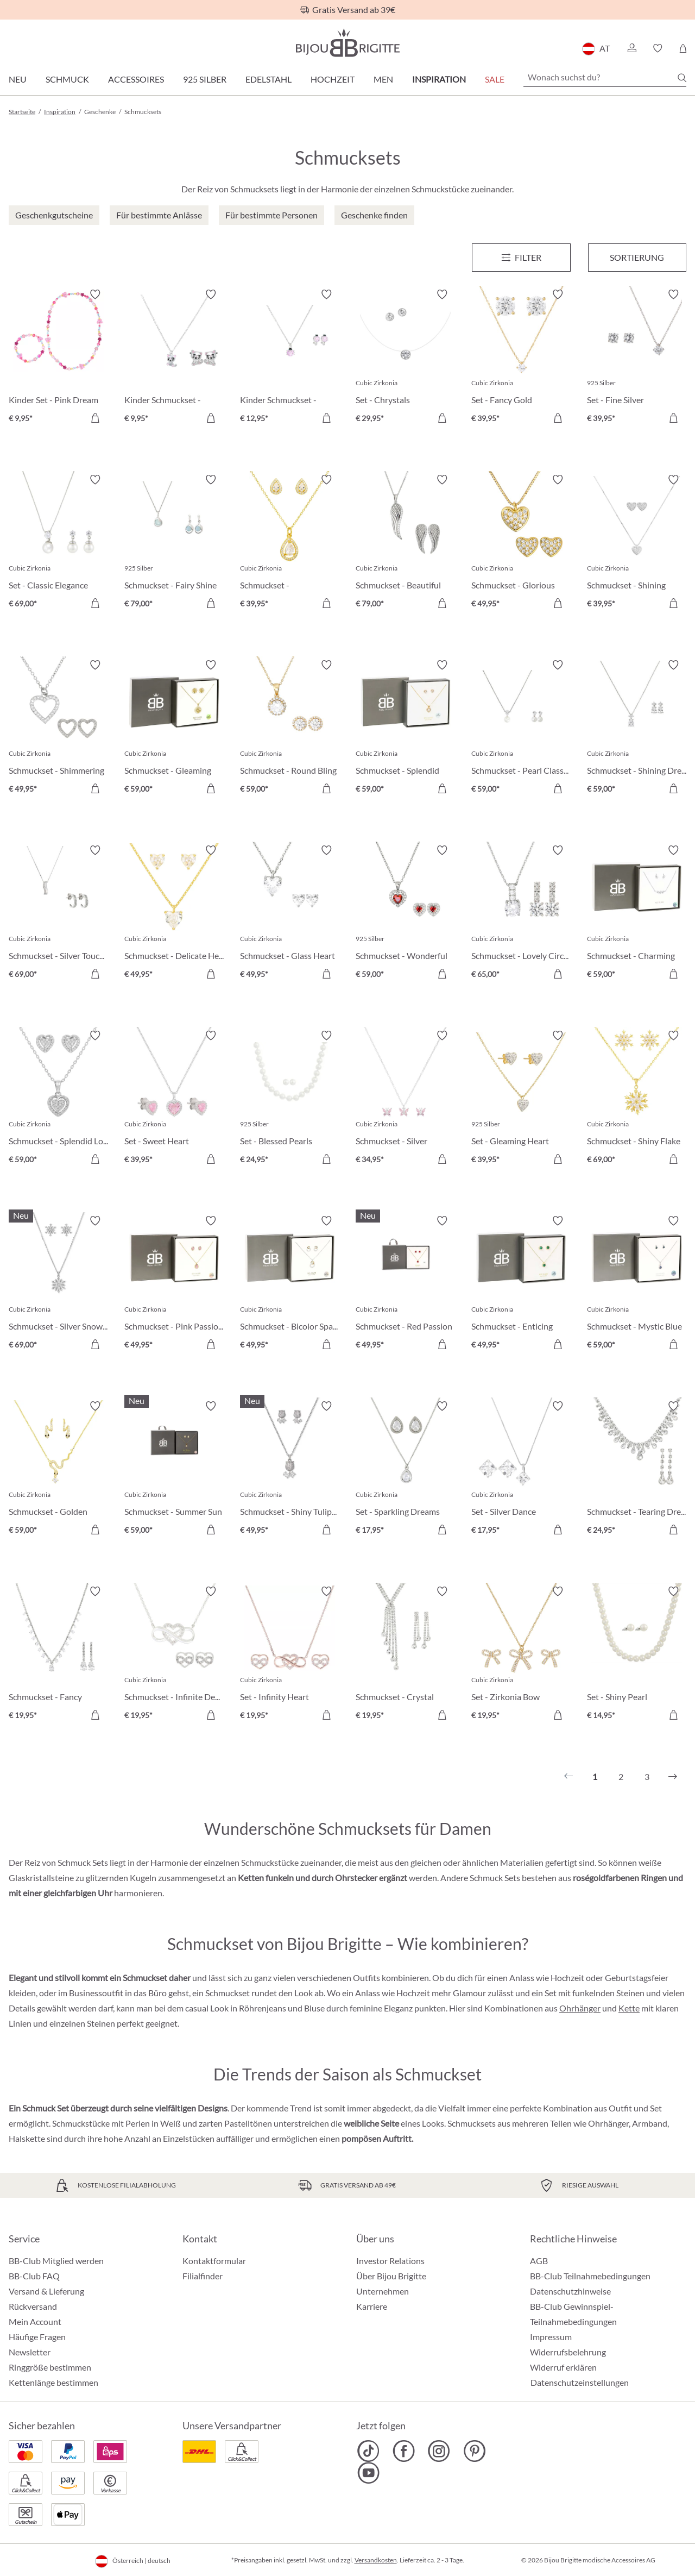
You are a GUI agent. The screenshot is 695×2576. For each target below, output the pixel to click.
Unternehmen (382, 2291)
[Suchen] (682, 78)
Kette (629, 2008)
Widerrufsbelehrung (568, 2352)
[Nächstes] (672, 1776)
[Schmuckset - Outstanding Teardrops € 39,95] (289, 543)
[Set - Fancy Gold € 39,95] (521, 357)
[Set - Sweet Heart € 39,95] (174, 1099)
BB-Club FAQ (34, 2276)
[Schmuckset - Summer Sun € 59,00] (174, 1469)
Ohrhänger (580, 2008)
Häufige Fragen (37, 2336)
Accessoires (136, 79)
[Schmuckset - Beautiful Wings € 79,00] (405, 543)
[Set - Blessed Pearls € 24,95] (289, 1099)
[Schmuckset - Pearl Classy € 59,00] (521, 728)
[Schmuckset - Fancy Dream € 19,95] (58, 1654)
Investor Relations (390, 2260)
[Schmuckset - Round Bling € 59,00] (289, 728)
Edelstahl (268, 79)
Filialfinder (202, 2276)
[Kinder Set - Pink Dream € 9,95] (58, 357)
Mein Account (35, 2321)
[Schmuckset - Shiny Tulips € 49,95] (289, 1469)
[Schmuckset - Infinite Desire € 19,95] (174, 1654)
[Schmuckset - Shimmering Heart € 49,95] (58, 728)
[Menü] (521, 257)
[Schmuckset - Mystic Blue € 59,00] (636, 1284)
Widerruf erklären (563, 2367)
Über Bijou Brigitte (391, 2276)
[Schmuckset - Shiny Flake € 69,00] (636, 1099)
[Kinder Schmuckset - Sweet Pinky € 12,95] (289, 357)
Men (383, 79)
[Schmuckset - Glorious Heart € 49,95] (521, 543)
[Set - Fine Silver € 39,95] (636, 357)
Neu (18, 79)
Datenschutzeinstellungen (579, 2382)
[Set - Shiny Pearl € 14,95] (636, 1654)
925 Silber (204, 79)
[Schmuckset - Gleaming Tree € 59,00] (174, 728)
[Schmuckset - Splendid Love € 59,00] (58, 1099)
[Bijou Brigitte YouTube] (368, 2473)
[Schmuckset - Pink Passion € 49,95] (174, 1284)
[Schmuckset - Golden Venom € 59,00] (58, 1469)
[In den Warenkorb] (95, 418)
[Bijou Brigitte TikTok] (368, 2451)
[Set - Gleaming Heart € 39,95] (521, 1099)
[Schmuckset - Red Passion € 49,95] (405, 1284)
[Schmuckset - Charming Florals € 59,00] (636, 913)
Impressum (551, 2336)
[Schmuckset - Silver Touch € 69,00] (58, 913)
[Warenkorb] (683, 48)
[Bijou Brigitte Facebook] (403, 2451)
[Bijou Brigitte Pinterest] (474, 2451)
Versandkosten (376, 2560)
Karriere (371, 2306)
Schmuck (67, 79)
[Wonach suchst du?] (604, 77)
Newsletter (29, 2352)
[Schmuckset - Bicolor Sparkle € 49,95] (289, 1284)
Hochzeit (333, 79)
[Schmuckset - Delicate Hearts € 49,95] (174, 913)
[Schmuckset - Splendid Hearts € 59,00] (405, 728)
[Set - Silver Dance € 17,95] (521, 1469)
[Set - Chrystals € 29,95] (405, 357)
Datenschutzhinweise (570, 2291)
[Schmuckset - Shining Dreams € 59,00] (636, 728)
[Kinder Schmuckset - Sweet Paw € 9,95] (174, 357)
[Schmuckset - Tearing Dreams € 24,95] (636, 1469)
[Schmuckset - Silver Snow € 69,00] (58, 1284)
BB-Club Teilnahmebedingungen (590, 2276)
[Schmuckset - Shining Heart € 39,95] (636, 543)
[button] (631, 48)
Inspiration (439, 79)
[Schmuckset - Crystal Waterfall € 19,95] (405, 1654)
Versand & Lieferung (46, 2291)
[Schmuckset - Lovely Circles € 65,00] (521, 913)
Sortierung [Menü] (637, 257)
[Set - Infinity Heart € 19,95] (289, 1654)
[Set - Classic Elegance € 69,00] (58, 543)
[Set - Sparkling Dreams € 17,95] (405, 1469)
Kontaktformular (214, 2260)
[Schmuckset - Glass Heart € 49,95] (289, 913)
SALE (494, 79)
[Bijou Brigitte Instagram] (439, 2451)
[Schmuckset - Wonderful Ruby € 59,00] (405, 913)
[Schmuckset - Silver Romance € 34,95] (405, 1099)
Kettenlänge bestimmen (53, 2382)
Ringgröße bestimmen (50, 2367)
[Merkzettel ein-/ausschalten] (95, 294)
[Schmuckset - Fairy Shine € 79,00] (174, 543)
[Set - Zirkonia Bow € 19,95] (521, 1654)
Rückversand (33, 2306)
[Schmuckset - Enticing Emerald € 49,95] (521, 1284)
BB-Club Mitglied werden (56, 2260)
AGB (539, 2260)
